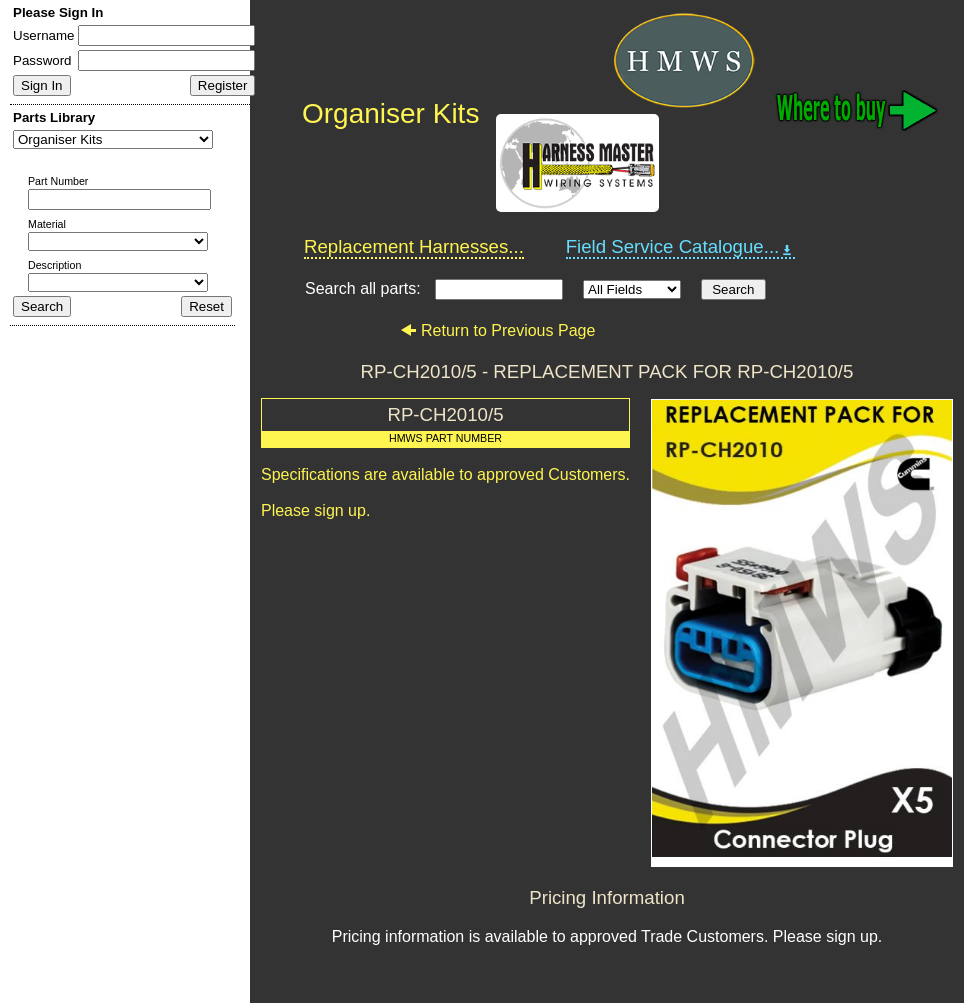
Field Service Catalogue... (681, 247)
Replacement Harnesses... (414, 246)
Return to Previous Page (497, 330)
